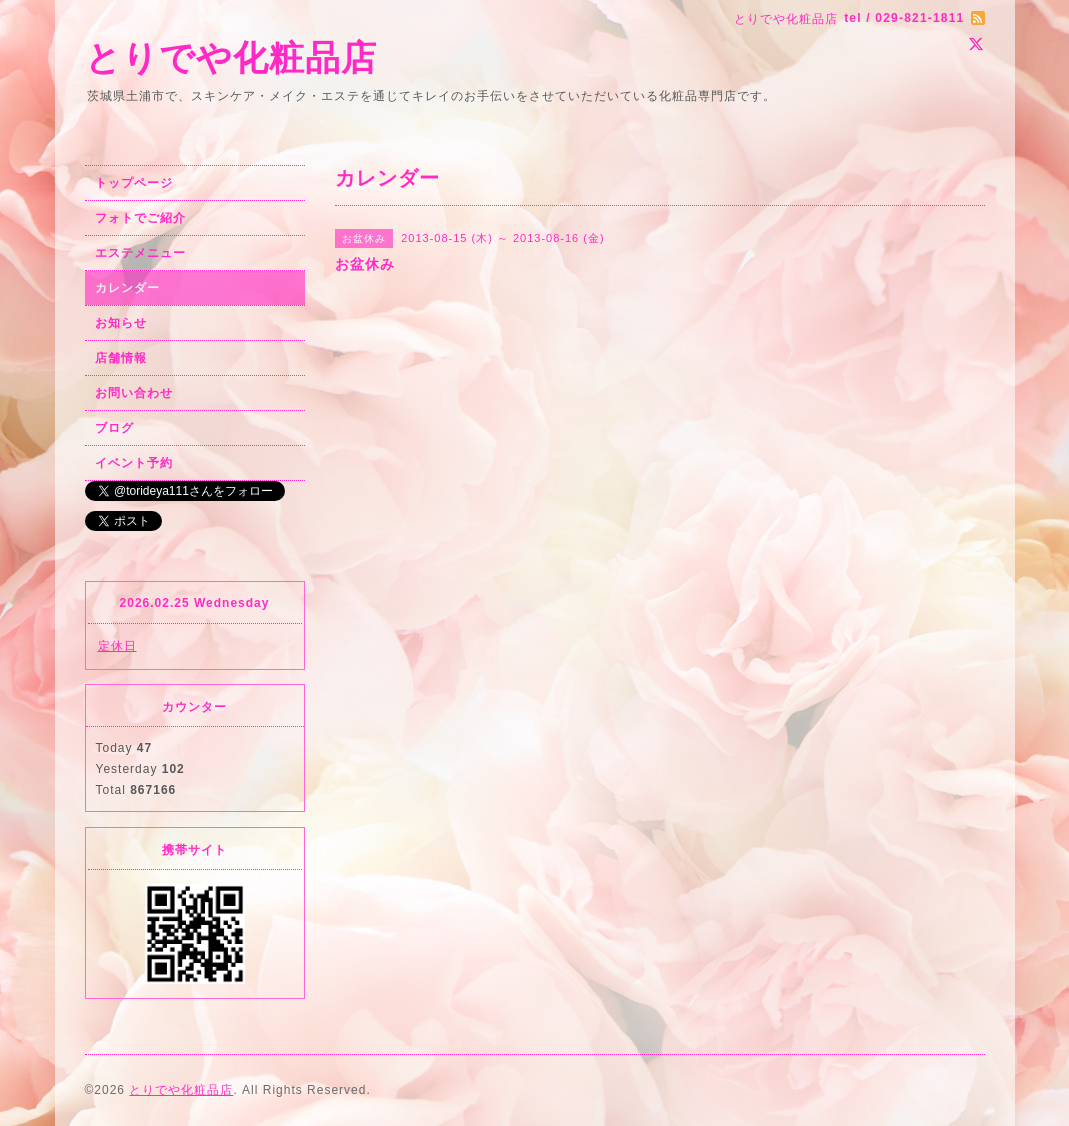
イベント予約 (134, 463)
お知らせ (121, 323)
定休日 (117, 646)
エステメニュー (140, 253)
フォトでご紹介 (140, 218)
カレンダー (127, 288)
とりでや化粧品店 (231, 57)
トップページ (134, 183)
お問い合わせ (134, 393)
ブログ (114, 428)
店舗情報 (121, 358)
